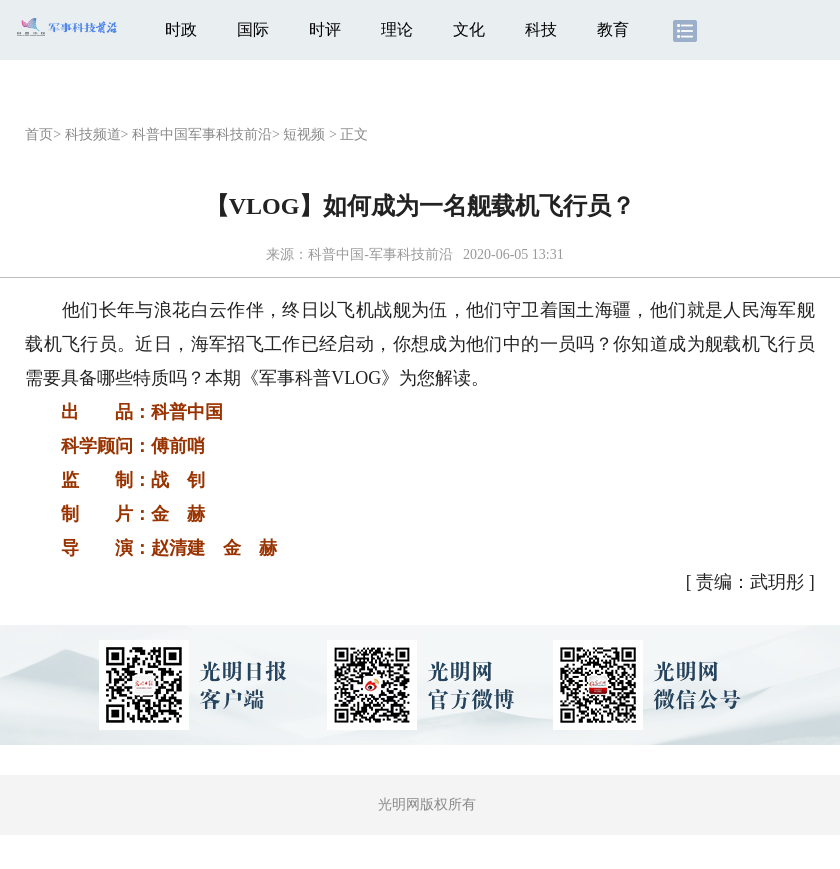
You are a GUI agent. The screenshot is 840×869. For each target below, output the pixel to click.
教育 (613, 29)
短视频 (304, 134)
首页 (39, 134)
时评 (325, 29)
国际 (253, 29)
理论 (397, 29)
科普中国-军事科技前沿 (380, 254)
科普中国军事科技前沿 (202, 134)
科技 (541, 29)
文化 (469, 29)
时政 (181, 29)
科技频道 (93, 134)
